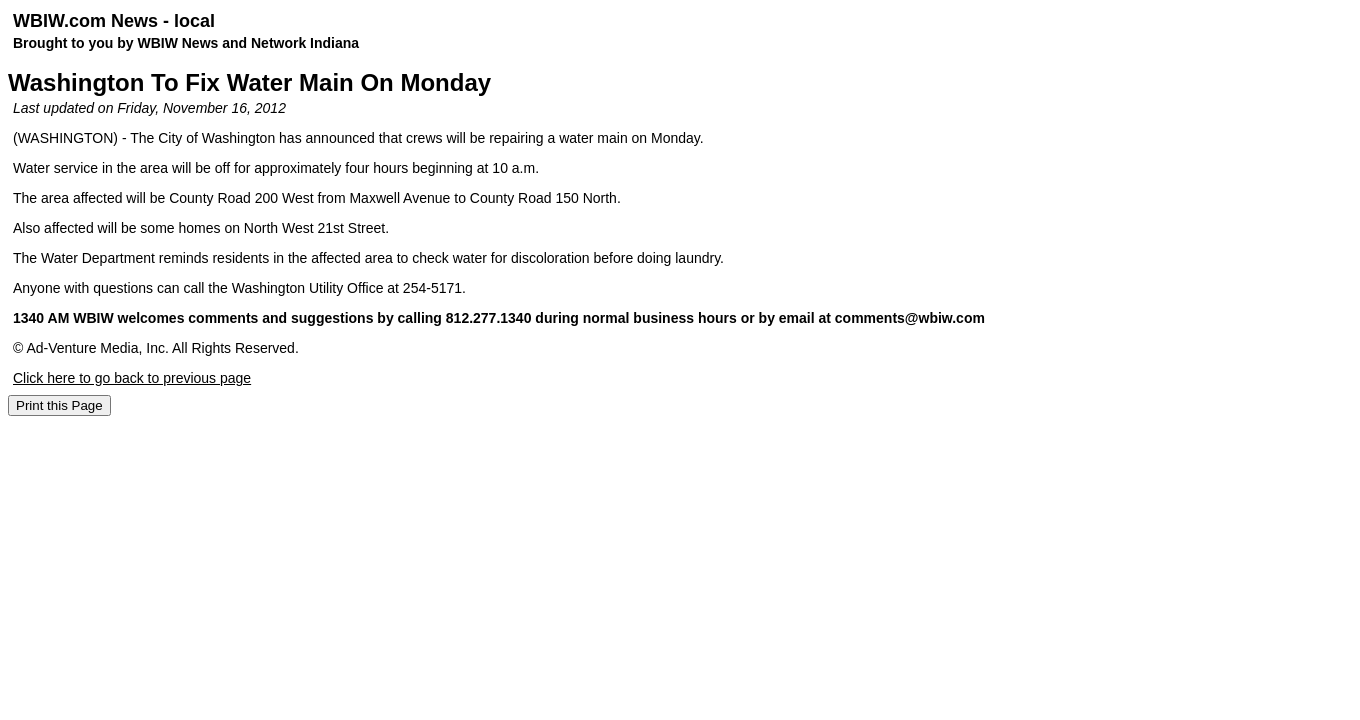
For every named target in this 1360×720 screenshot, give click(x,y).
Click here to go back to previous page (132, 378)
